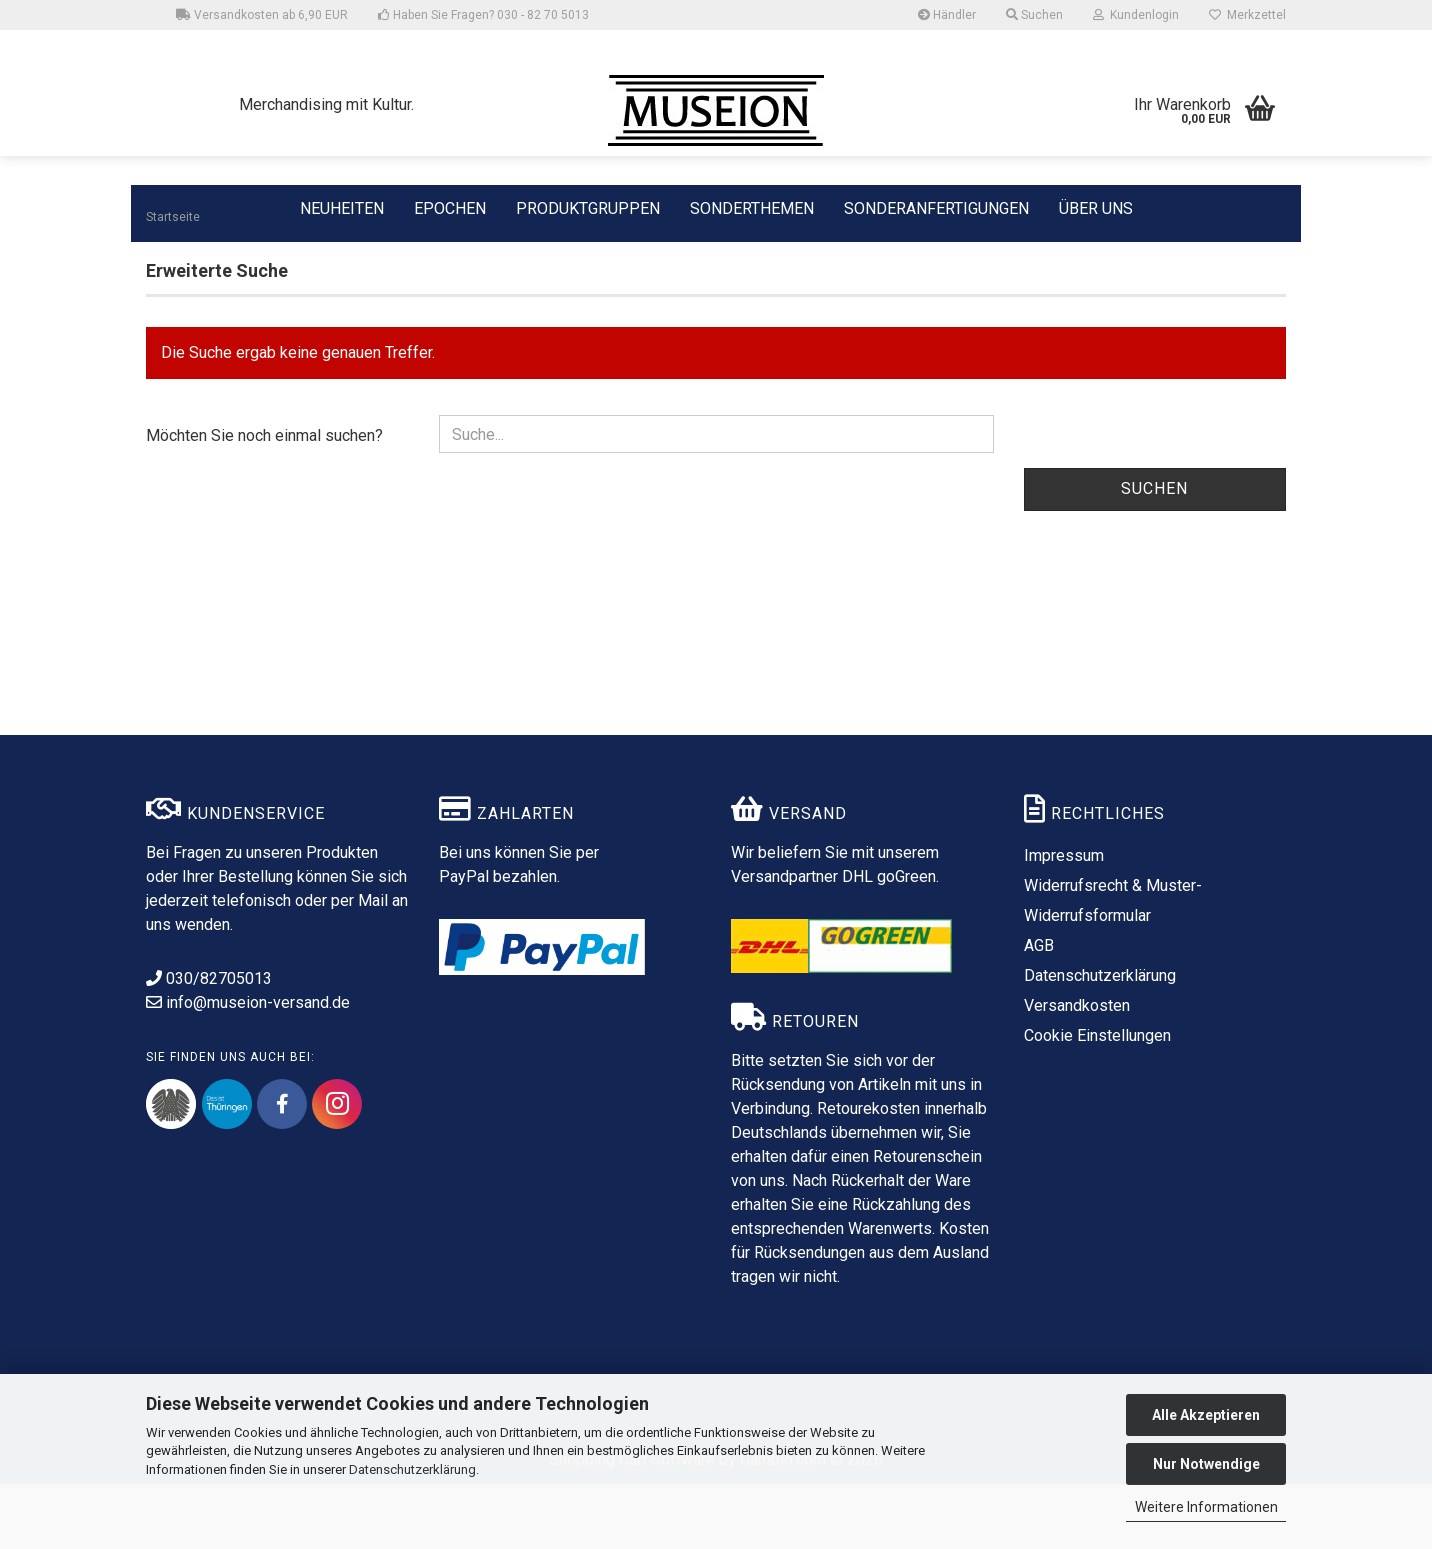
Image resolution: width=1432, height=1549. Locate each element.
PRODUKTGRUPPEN (588, 207)
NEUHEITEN (342, 207)
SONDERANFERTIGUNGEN (936, 207)
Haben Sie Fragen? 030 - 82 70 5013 (483, 15)
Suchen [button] (1034, 15)
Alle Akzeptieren (1206, 1415)
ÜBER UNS (1096, 208)
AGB (1039, 1010)
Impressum (1064, 920)
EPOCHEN (450, 207)
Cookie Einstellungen (1097, 1100)
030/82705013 (209, 1043)
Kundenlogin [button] (1136, 15)
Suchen (1154, 553)
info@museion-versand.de (248, 1067)
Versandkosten (1077, 1070)
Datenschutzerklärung (412, 1469)
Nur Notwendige (1206, 1464)
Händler (947, 15)
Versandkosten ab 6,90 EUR (262, 15)
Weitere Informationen (1206, 1507)
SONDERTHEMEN (752, 207)
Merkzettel (1247, 15)
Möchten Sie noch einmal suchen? (264, 500)
